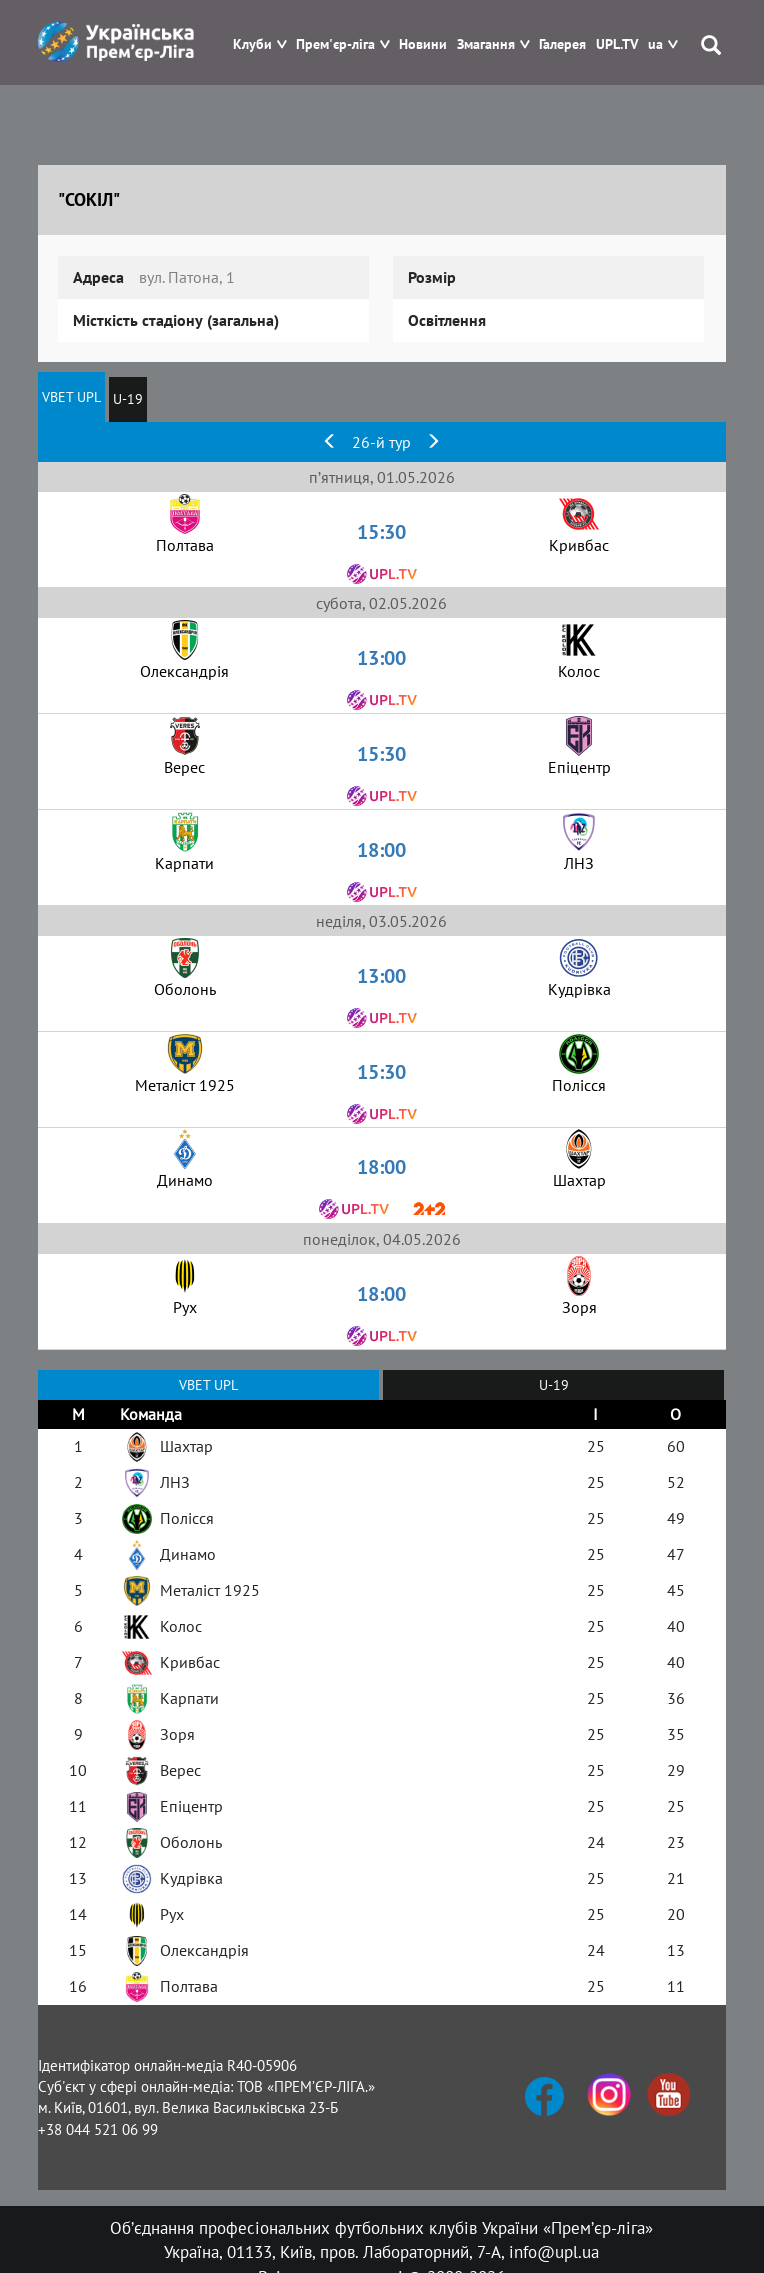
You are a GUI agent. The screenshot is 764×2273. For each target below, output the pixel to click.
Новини (423, 44)
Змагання (486, 44)
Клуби (252, 44)
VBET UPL (71, 397)
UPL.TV (617, 44)
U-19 (128, 399)
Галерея (562, 44)
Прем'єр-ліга (335, 44)
